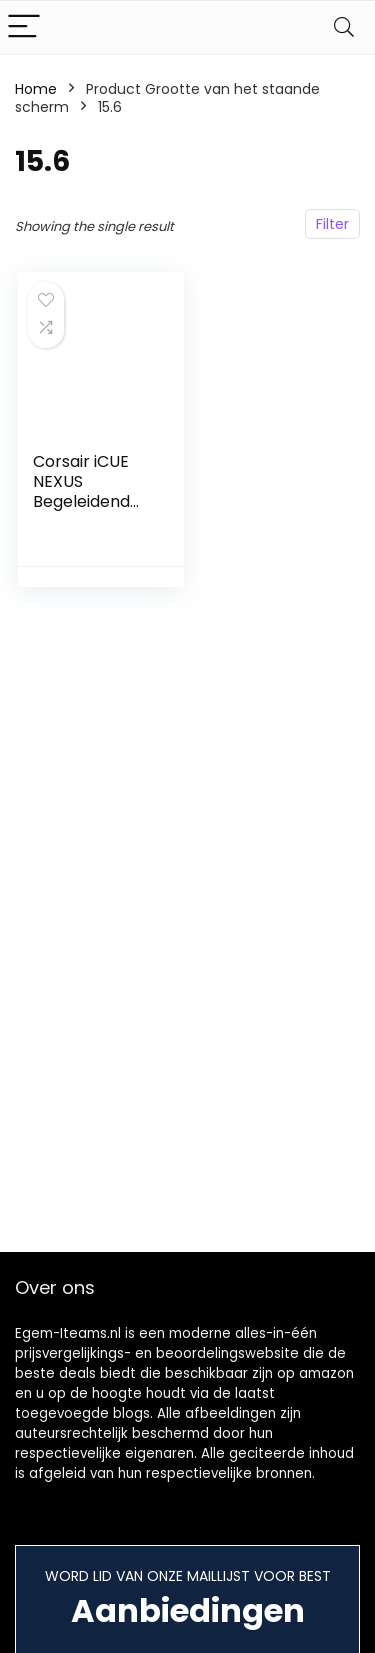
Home (36, 89)
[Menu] (24, 27)
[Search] (344, 27)
